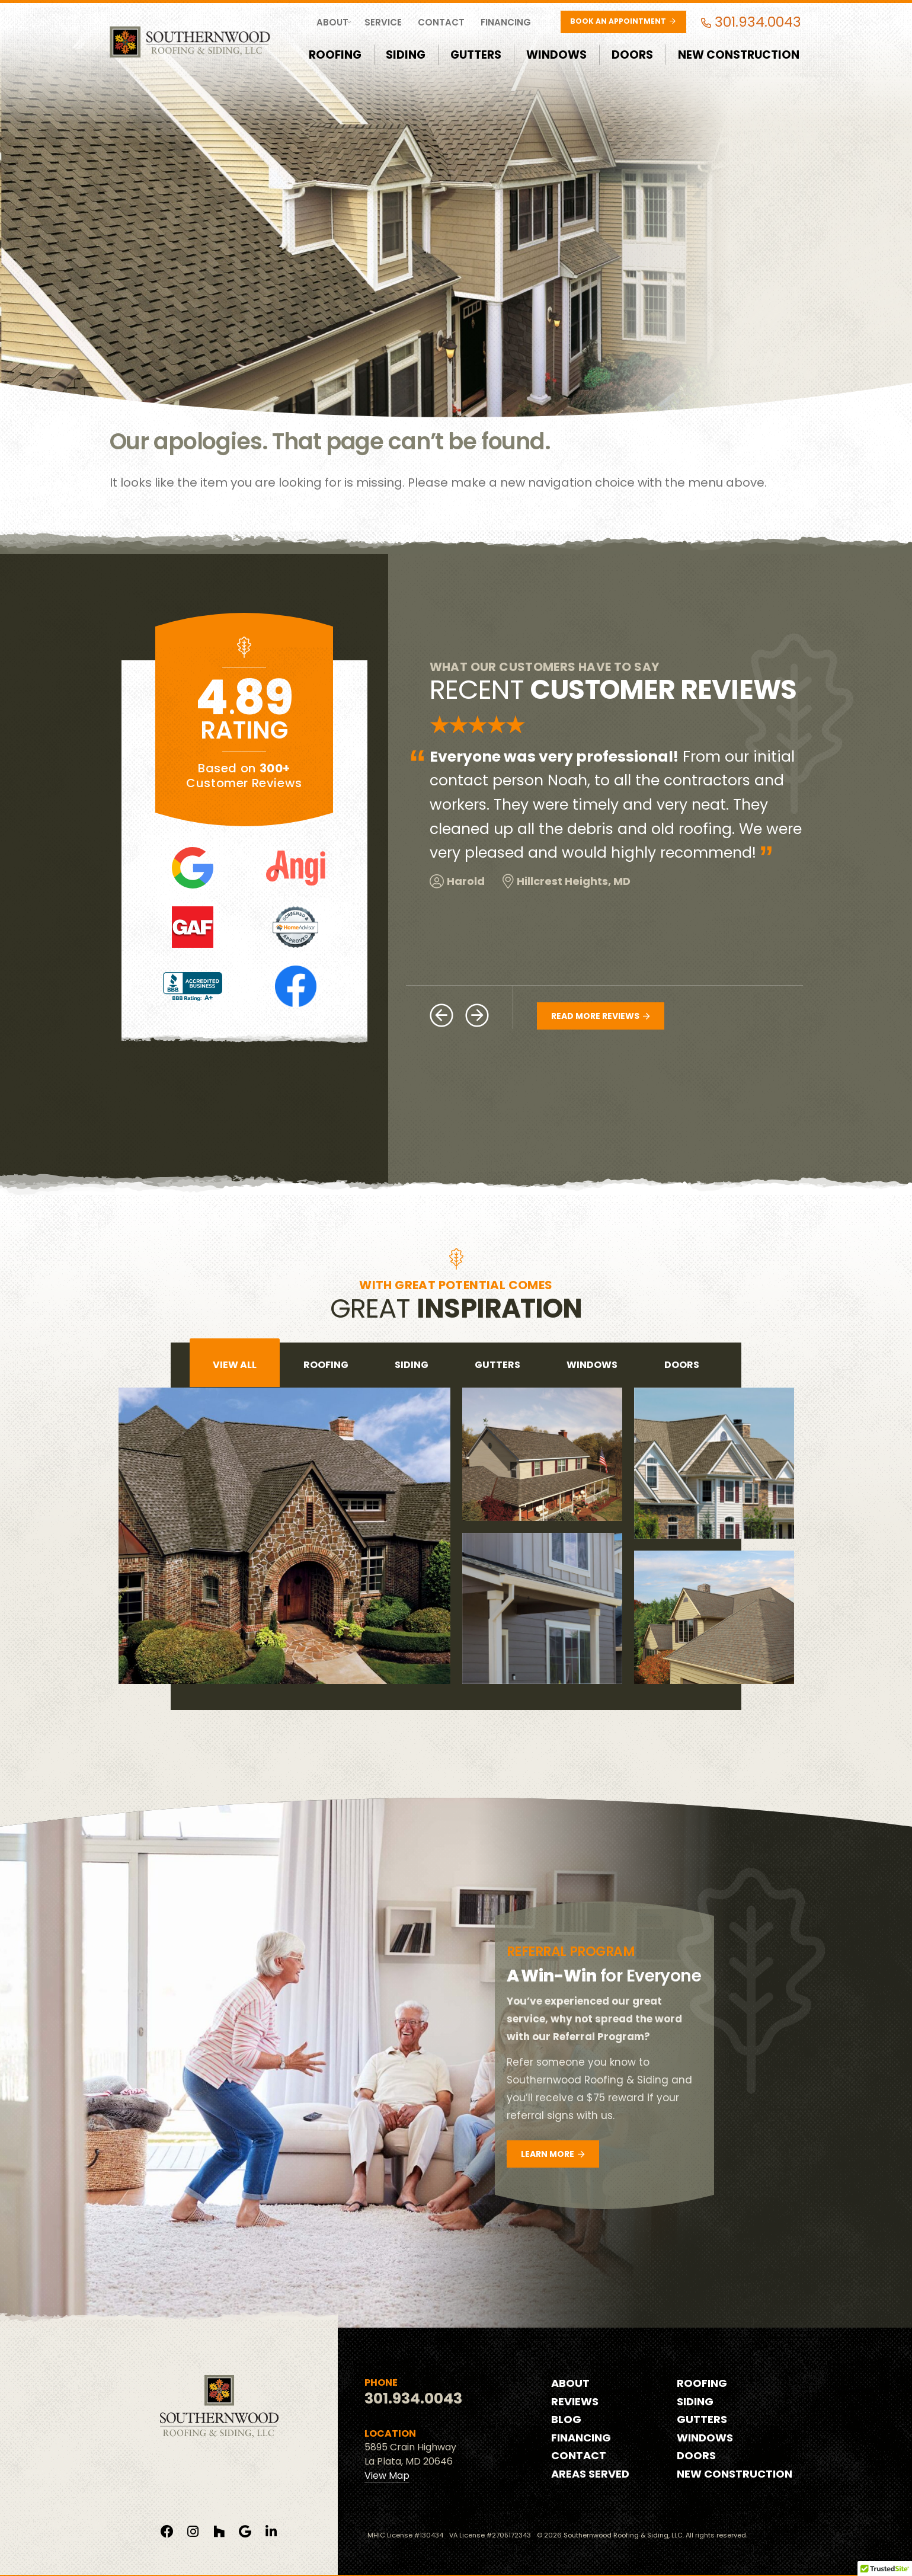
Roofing (335, 55)
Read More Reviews (600, 1016)
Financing (506, 22)
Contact (441, 22)
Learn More (552, 2154)
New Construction (738, 55)
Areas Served (590, 2473)
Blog (566, 2419)
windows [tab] (592, 1365)
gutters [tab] (497, 1365)
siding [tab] (411, 1365)
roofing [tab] (325, 1365)
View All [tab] (235, 1365)
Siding (405, 55)
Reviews (575, 2401)
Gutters (475, 55)
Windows (556, 55)
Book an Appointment (623, 21)
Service (383, 22)
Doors (632, 55)
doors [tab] (681, 1365)
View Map (386, 2475)
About (332, 22)
